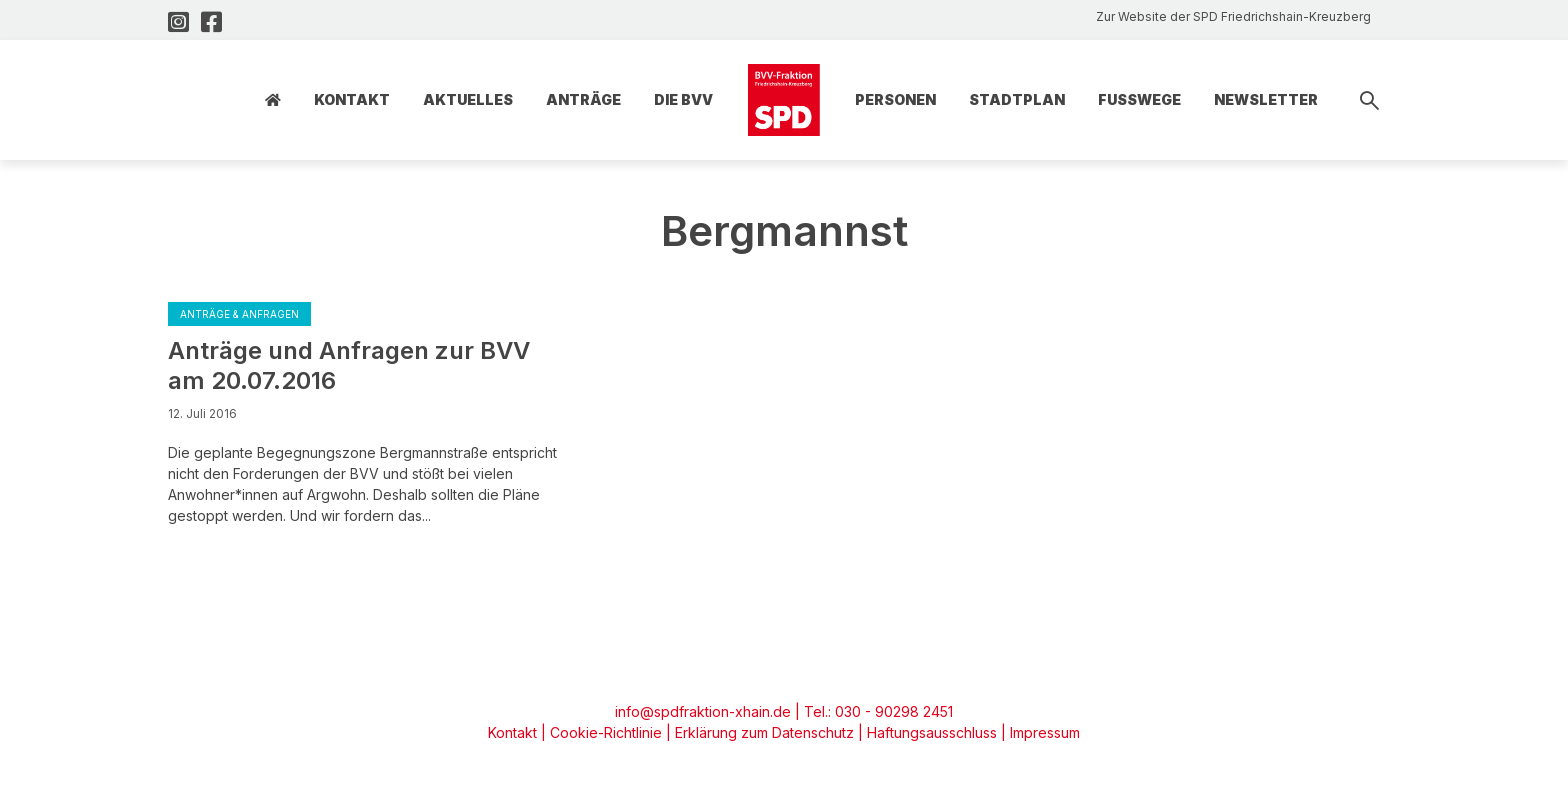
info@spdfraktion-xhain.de (703, 711)
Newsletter (1266, 99)
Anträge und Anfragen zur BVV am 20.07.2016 (349, 365)
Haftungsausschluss (932, 732)
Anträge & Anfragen (239, 314)
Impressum (1045, 732)
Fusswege (1139, 99)
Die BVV (683, 99)
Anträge (583, 99)
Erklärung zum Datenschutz (764, 732)
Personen (895, 99)
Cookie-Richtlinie (606, 732)
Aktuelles (468, 99)
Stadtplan (1017, 99)
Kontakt (352, 99)
